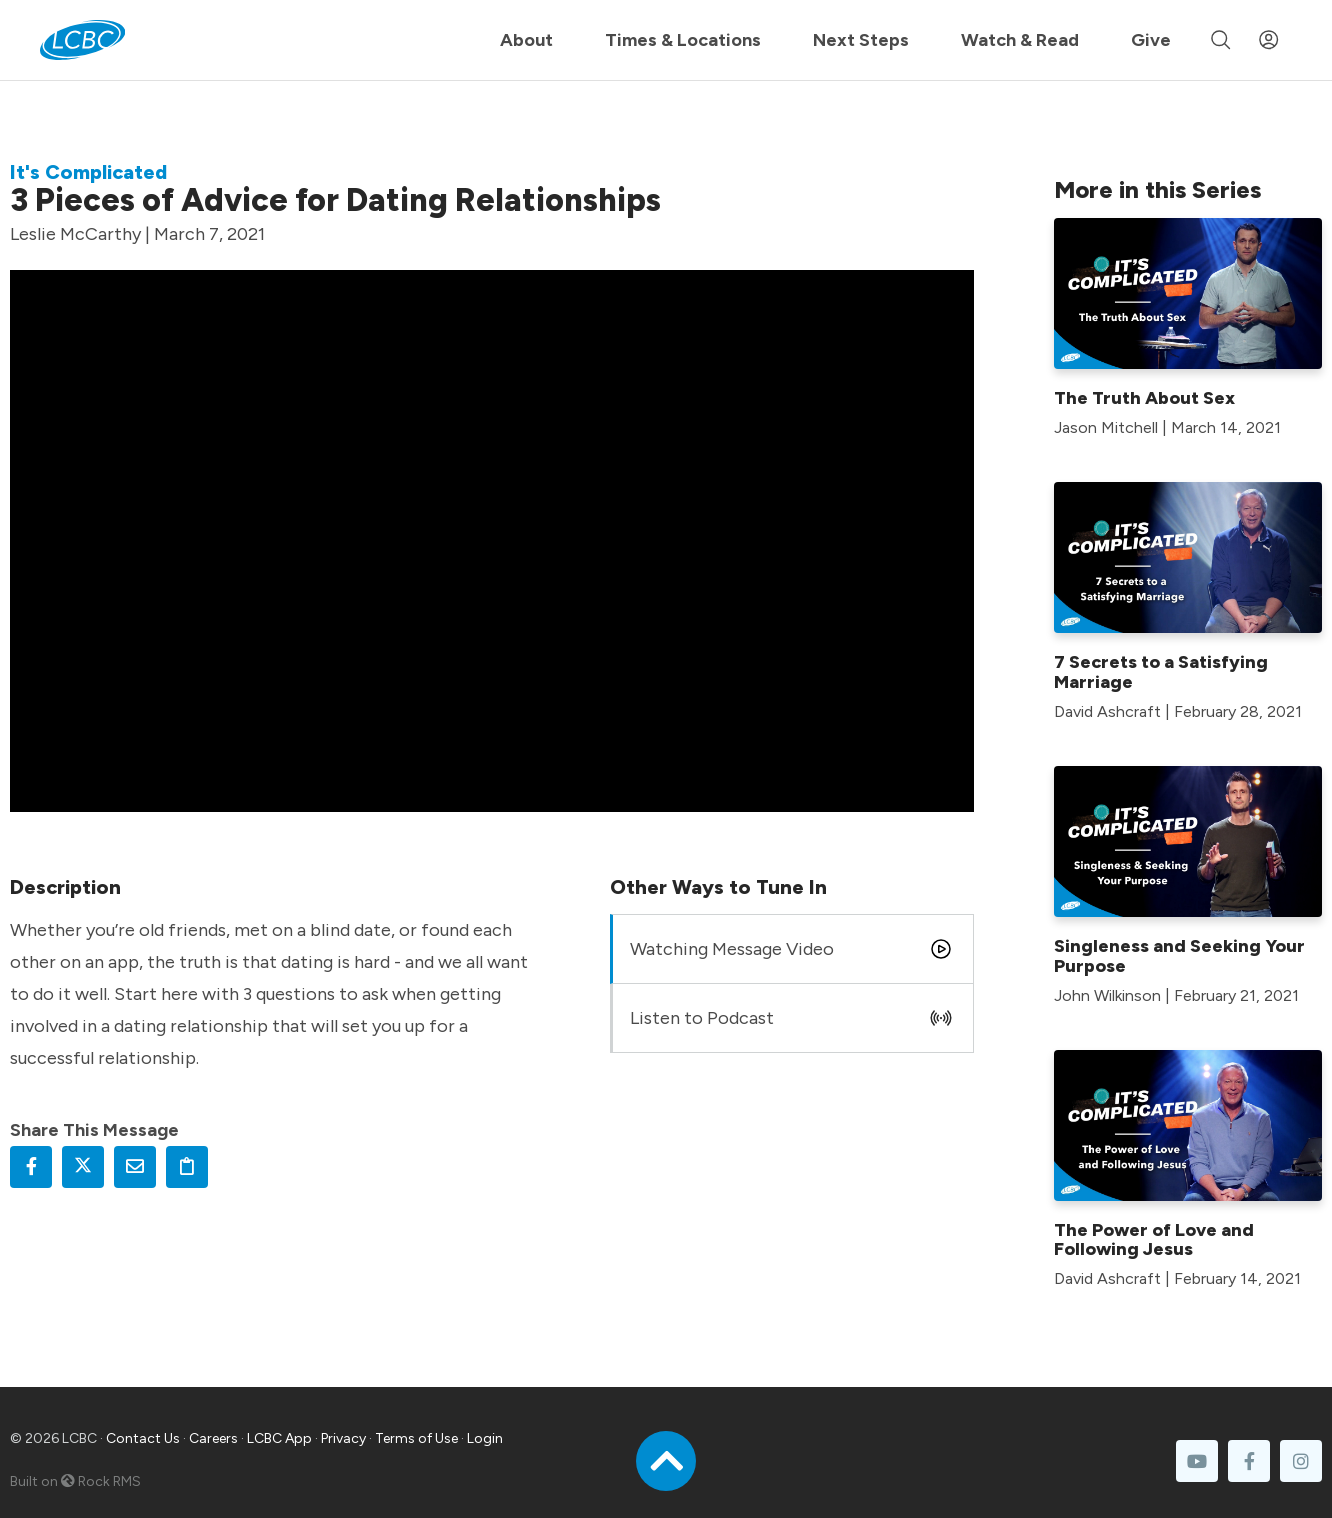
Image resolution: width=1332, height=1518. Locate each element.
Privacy (343, 1438)
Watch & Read (1020, 40)
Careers (213, 1438)
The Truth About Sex (1144, 398)
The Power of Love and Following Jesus (1154, 1240)
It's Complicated (88, 172)
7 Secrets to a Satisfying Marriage (1161, 672)
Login (485, 1438)
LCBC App (279, 1438)
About (526, 40)
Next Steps (861, 40)
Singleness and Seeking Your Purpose (1179, 956)
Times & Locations (683, 40)
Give (1151, 40)
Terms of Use (416, 1438)
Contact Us (143, 1438)
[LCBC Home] (82, 40)
